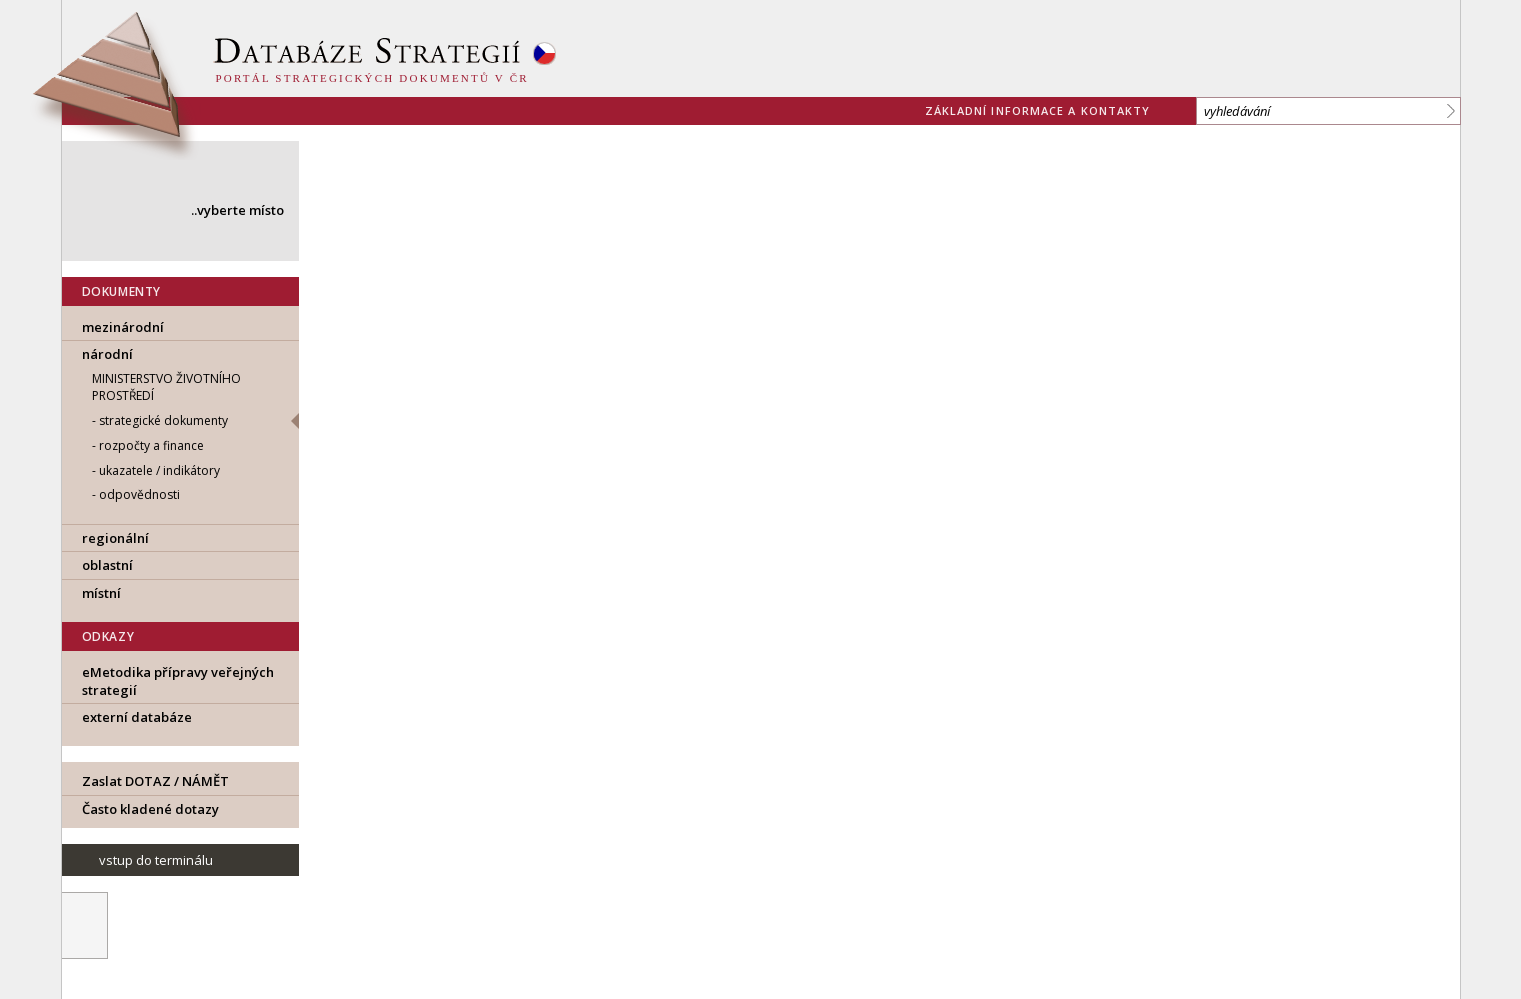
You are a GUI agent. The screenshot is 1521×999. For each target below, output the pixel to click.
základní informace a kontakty (1038, 110)
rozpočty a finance (151, 445)
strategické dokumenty (163, 420)
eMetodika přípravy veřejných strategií (178, 681)
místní (101, 593)
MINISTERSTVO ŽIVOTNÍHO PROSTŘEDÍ (166, 387)
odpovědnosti (139, 494)
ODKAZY (108, 636)
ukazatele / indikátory (159, 470)
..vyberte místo (237, 210)
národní (107, 354)
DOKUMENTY (121, 291)
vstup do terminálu (156, 860)
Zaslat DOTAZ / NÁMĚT (155, 781)
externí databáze (137, 717)
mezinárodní (123, 327)
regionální (115, 538)
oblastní (107, 565)
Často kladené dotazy (150, 809)
